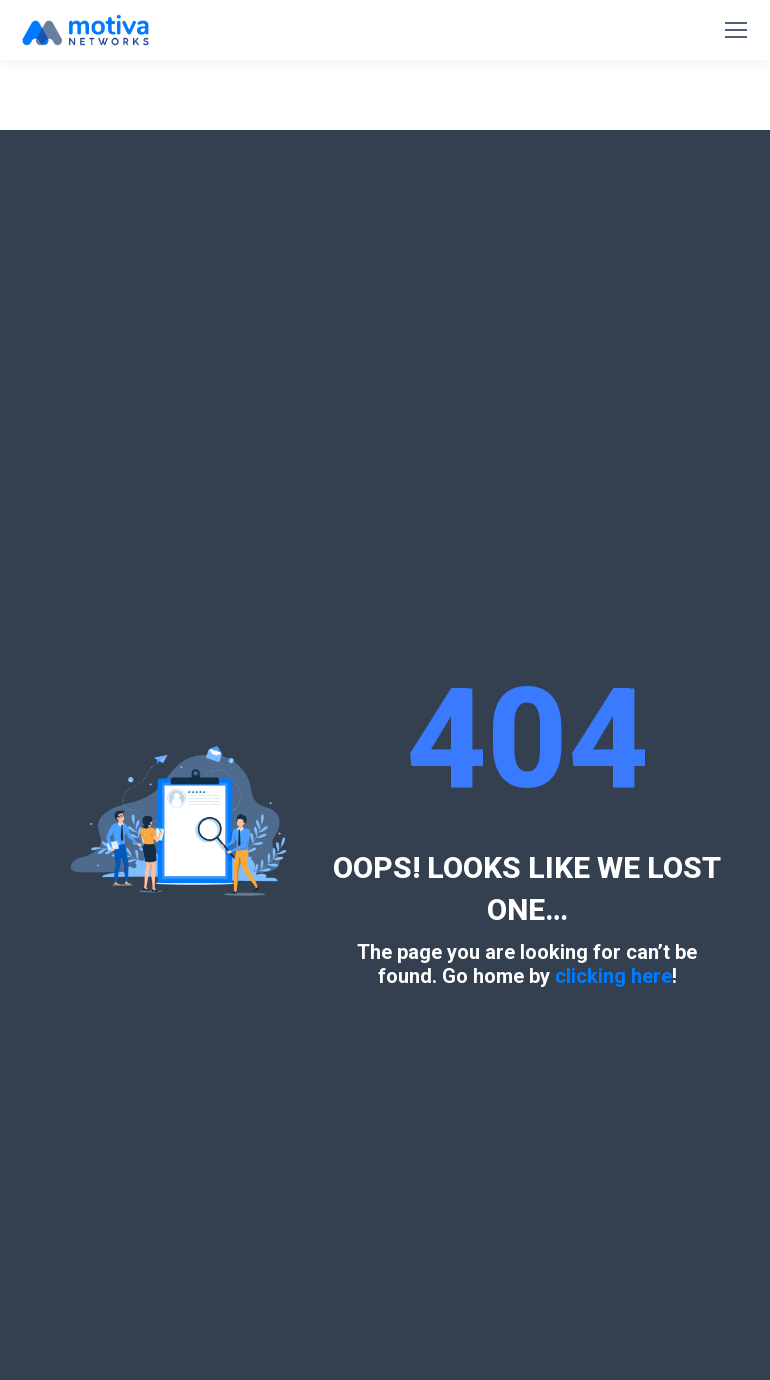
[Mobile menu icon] (736, 30)
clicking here (613, 976)
